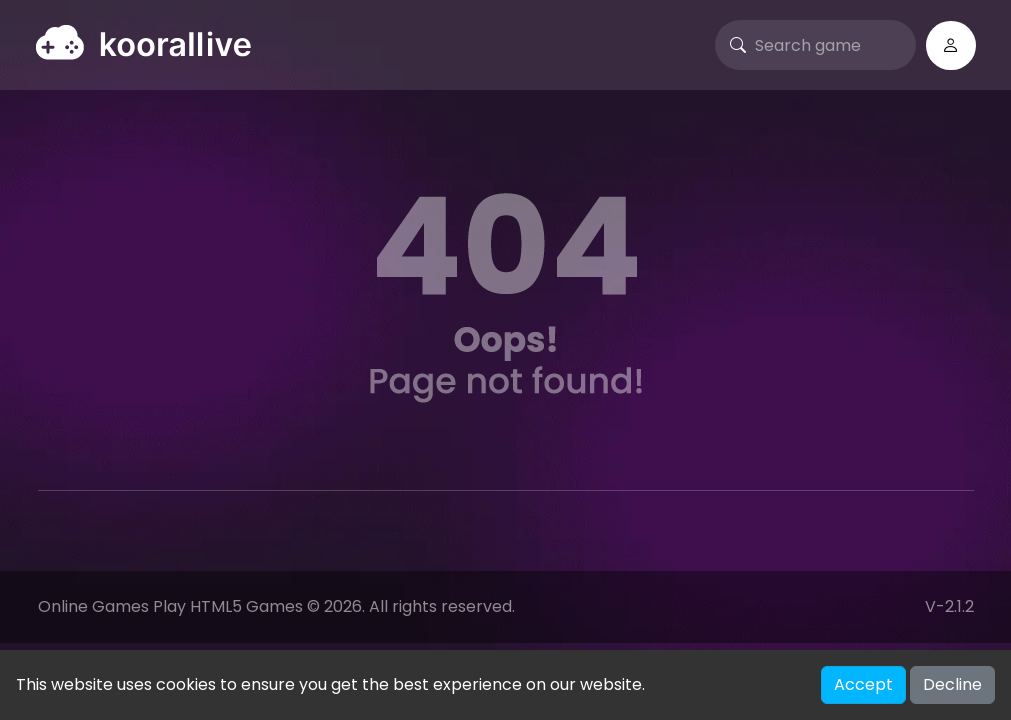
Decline (952, 684)
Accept (863, 684)
